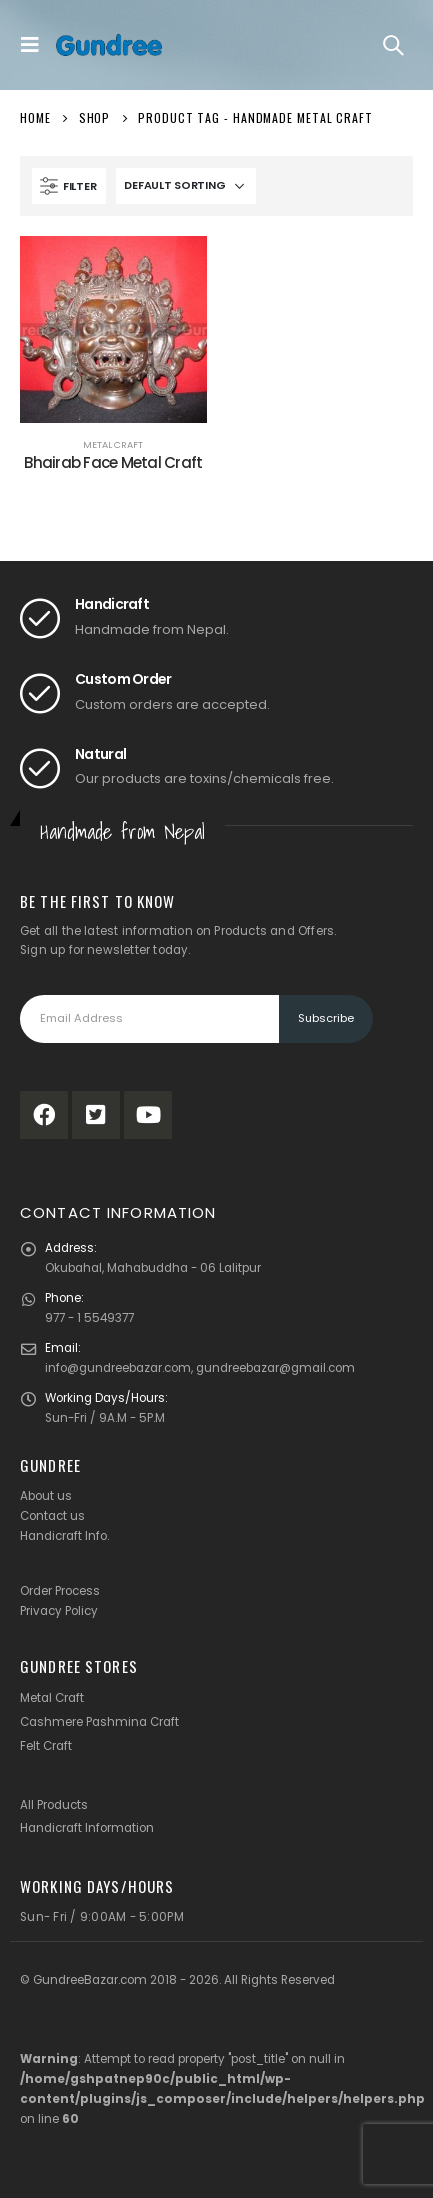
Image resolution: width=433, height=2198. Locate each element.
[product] (113, 329)
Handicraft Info (63, 1536)
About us (46, 1496)
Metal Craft (113, 444)
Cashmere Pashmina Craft (99, 1722)
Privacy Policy (59, 1611)
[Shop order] (186, 186)
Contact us (52, 1516)
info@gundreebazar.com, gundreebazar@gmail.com (200, 1368)
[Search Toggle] (393, 45)
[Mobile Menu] (35, 45)
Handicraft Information (87, 1828)
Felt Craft (46, 1746)
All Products (54, 1805)
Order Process (60, 1591)
